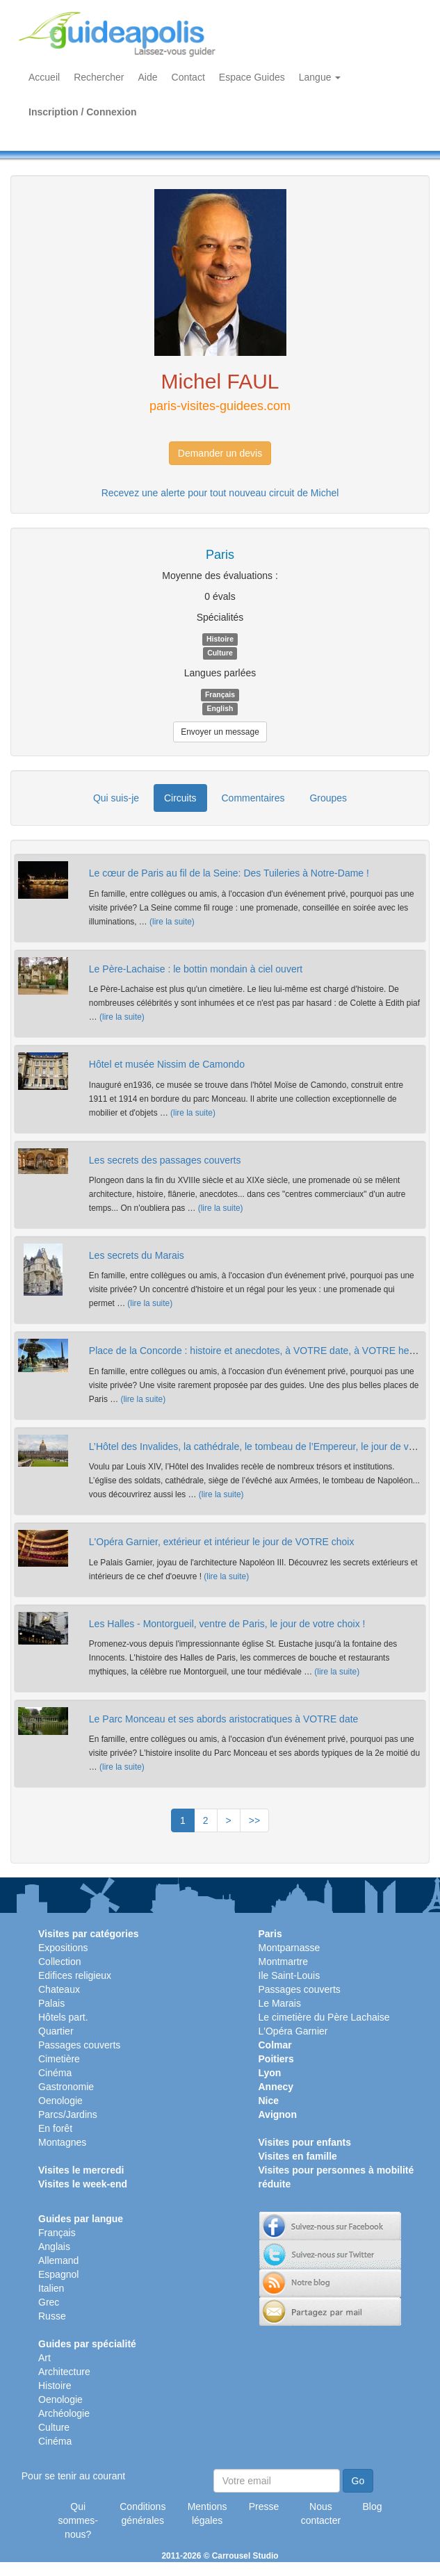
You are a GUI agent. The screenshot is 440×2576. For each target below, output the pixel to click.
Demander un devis (220, 453)
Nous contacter (321, 2513)
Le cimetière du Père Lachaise (324, 2017)
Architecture (64, 2371)
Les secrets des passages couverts (165, 1160)
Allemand (58, 2260)
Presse (264, 2506)
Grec (48, 2302)
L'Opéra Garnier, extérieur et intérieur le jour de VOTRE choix (222, 1541)
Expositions (63, 1947)
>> (254, 1820)
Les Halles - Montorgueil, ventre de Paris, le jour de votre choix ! (227, 1623)
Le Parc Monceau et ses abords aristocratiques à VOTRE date (224, 1719)
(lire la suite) (172, 922)
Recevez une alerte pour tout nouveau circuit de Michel (220, 492)
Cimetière (59, 2058)
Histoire (54, 2385)
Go (358, 2480)
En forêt (55, 2128)
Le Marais (280, 2003)
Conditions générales (142, 2513)
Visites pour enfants (305, 2142)
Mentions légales (207, 2513)
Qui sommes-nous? (78, 2520)
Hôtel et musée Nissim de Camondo (167, 1064)
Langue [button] (320, 77)
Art (44, 2357)
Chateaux (59, 1989)
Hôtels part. (63, 2017)
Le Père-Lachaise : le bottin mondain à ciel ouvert (195, 969)
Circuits (180, 798)
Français (57, 2232)
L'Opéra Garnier (293, 2031)
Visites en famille (298, 2156)
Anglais (54, 2246)
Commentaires (252, 798)
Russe (52, 2316)
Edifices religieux (74, 1975)
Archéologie (64, 2413)
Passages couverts (79, 2045)
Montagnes (62, 2142)
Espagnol (58, 2274)
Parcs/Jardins (67, 2114)
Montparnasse (289, 1947)
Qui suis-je (116, 798)
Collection (59, 1961)
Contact (188, 77)
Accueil (44, 77)
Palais (51, 2003)
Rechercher (99, 77)
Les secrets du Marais (136, 1255)
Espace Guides (252, 77)
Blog (372, 2506)
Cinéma (55, 2072)
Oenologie (60, 2100)
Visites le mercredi (81, 2170)
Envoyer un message (220, 732)
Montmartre (284, 1961)
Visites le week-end (82, 2184)
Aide (148, 77)
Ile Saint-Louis (289, 1975)
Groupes (328, 798)
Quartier (56, 2031)
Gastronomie (66, 2086)
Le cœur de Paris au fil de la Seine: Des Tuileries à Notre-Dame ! (229, 873)
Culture (54, 2427)
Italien (51, 2288)
